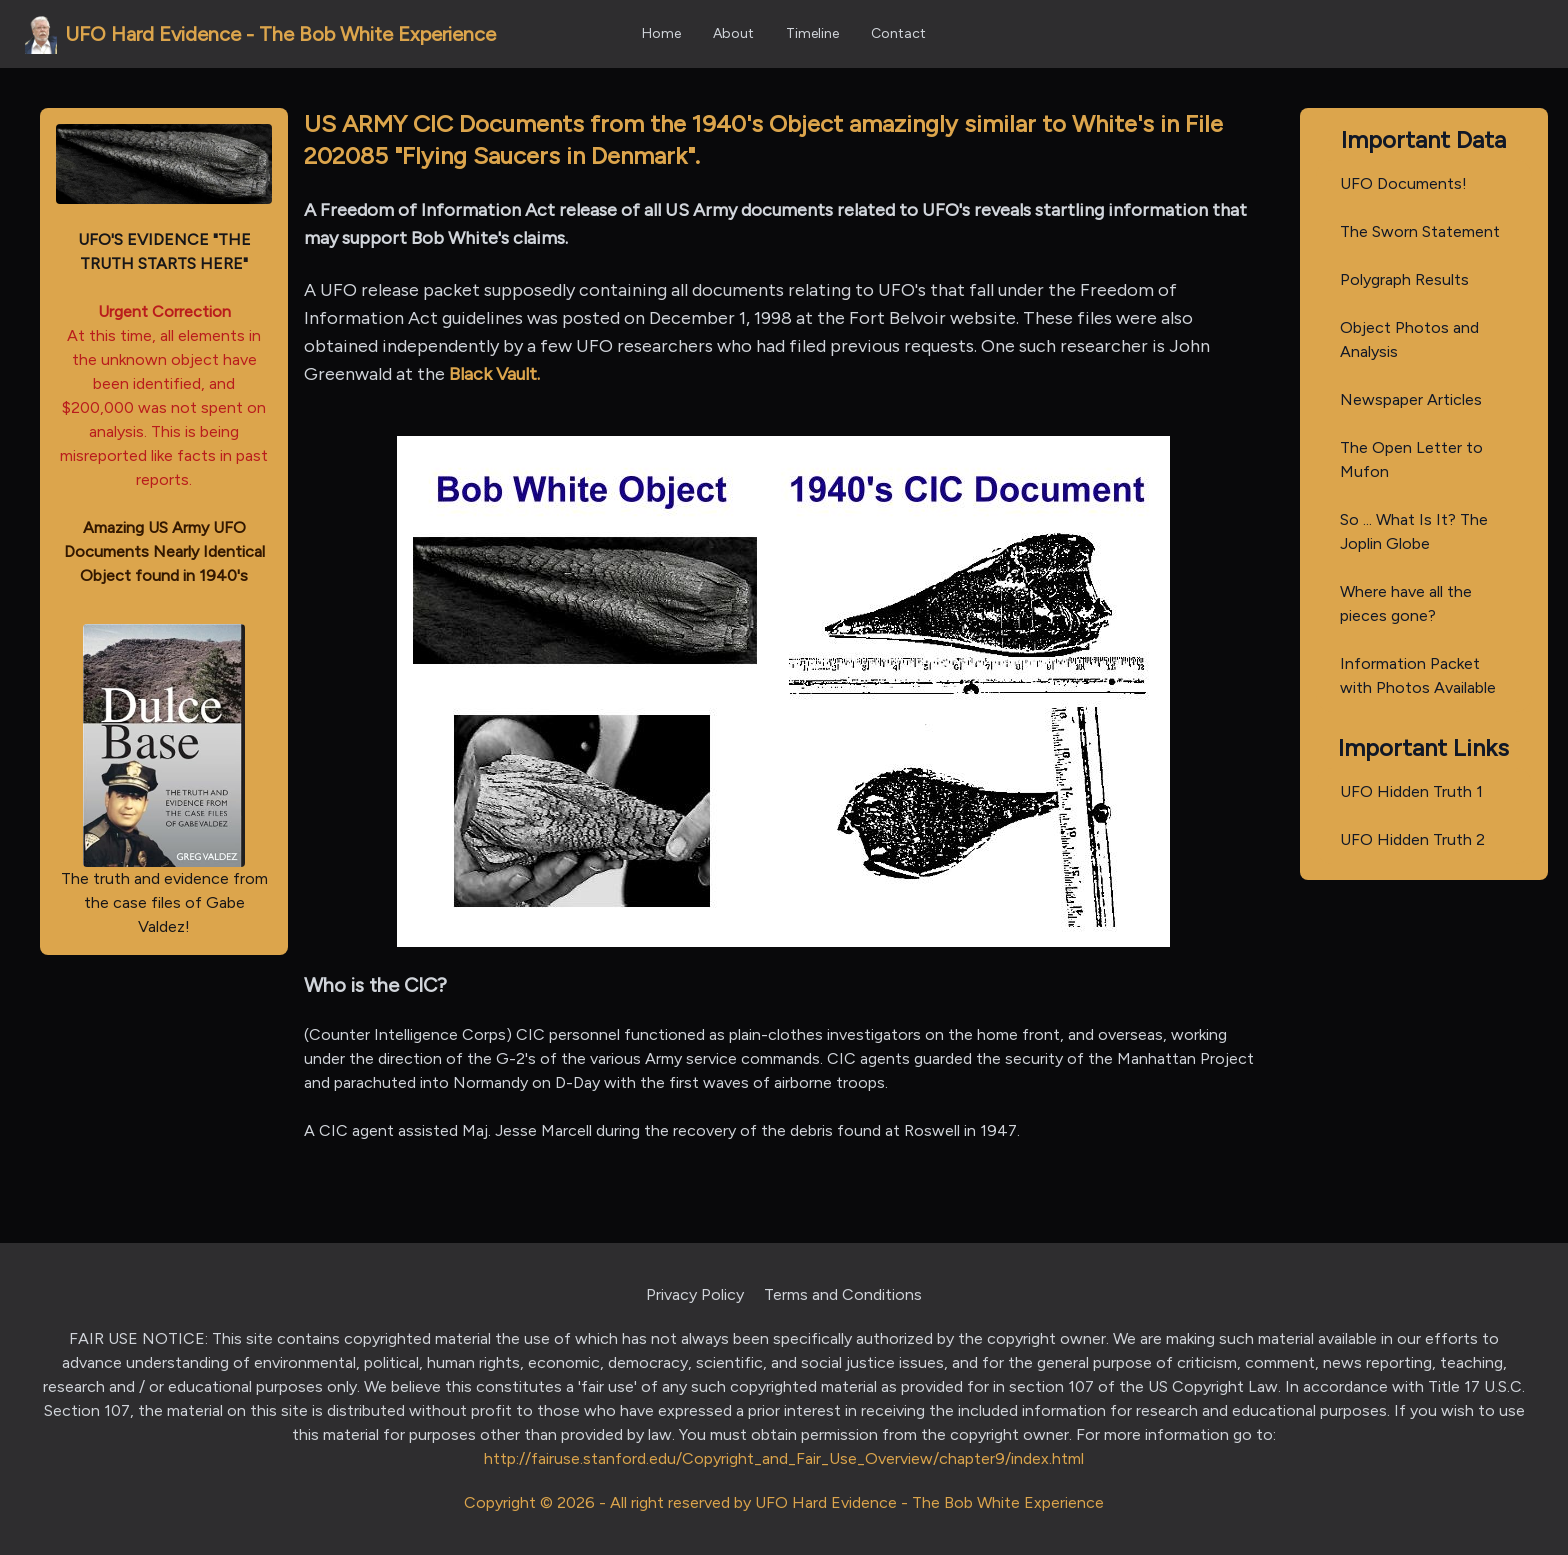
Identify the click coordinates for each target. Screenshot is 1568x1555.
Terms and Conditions (843, 1294)
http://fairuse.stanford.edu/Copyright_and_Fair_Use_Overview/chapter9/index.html (784, 1458)
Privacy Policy (695, 1294)
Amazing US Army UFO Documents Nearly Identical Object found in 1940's (164, 551)
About (733, 33)
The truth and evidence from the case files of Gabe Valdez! (164, 780)
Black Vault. (494, 374)
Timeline (812, 33)
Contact (898, 33)
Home (661, 33)
